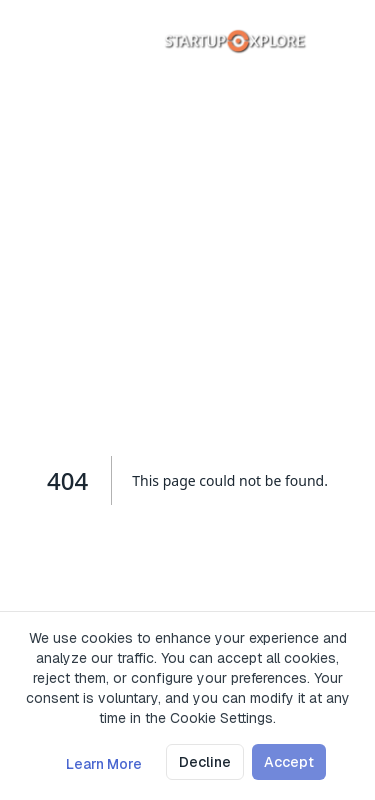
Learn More (104, 764)
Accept (289, 762)
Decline (205, 762)
